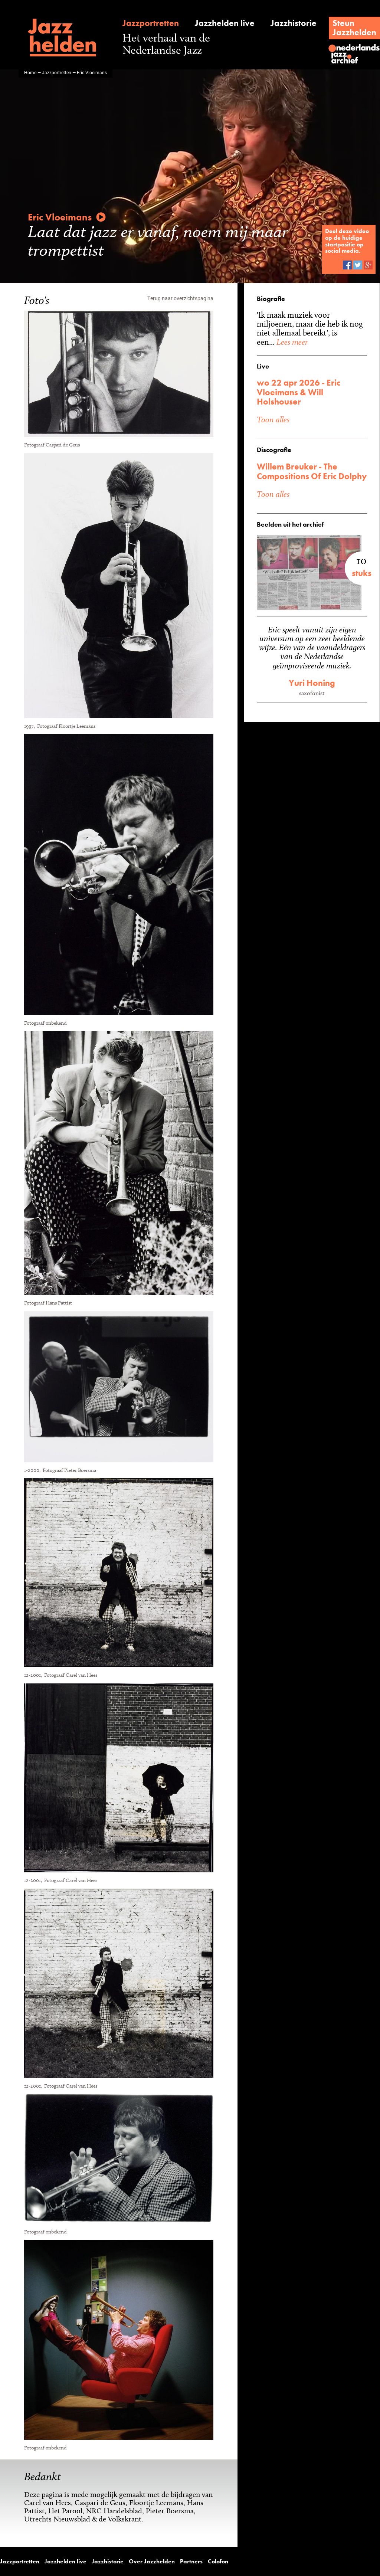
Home (29, 72)
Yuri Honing (312, 673)
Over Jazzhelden (133, 2561)
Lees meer (327, 332)
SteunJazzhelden (356, 28)
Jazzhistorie (292, 23)
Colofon (192, 2561)
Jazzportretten (149, 23)
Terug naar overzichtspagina (180, 298)
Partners (167, 2561)
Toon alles (273, 400)
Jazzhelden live (222, 23)
